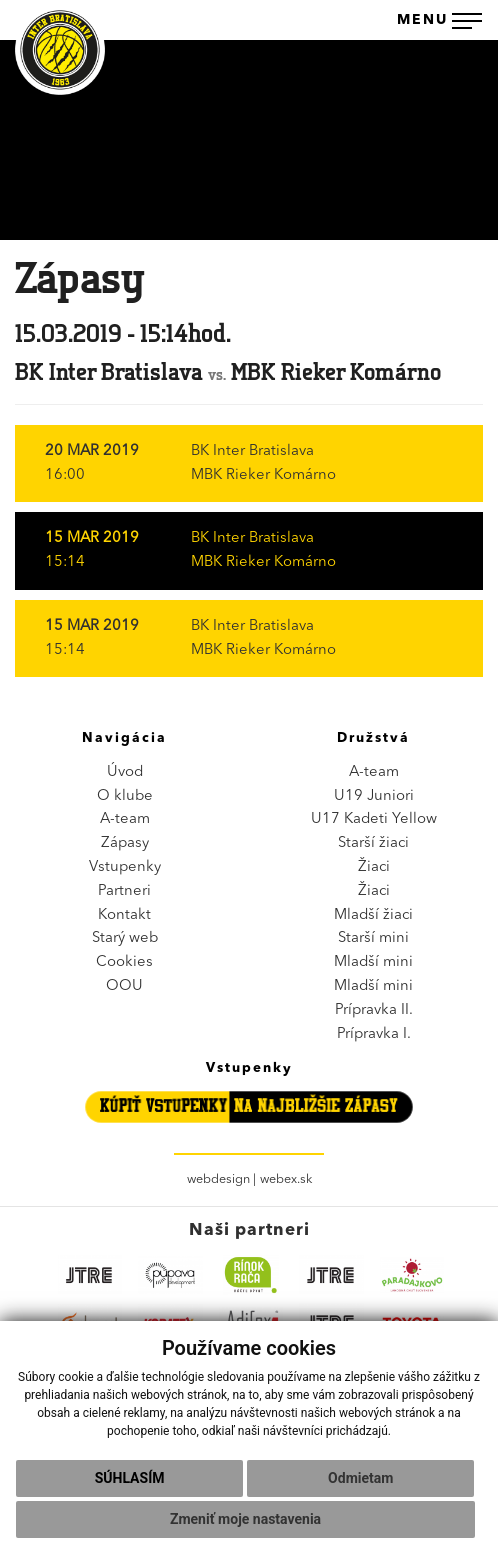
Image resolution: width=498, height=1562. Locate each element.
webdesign (218, 1179)
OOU (124, 986)
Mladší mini (373, 962)
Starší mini (373, 938)
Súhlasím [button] (130, 1478)
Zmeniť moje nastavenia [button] (245, 1519)
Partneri (124, 891)
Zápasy (125, 843)
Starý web (125, 938)
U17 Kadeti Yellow (374, 819)
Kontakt (124, 915)
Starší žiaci (373, 843)
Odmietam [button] (360, 1478)
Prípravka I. (374, 1034)
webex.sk (286, 1179)
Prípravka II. (374, 1010)
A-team (125, 819)
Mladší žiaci (373, 915)
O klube (125, 796)
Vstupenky (125, 867)
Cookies (124, 962)
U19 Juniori (374, 796)
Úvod (125, 772)
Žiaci (374, 867)
